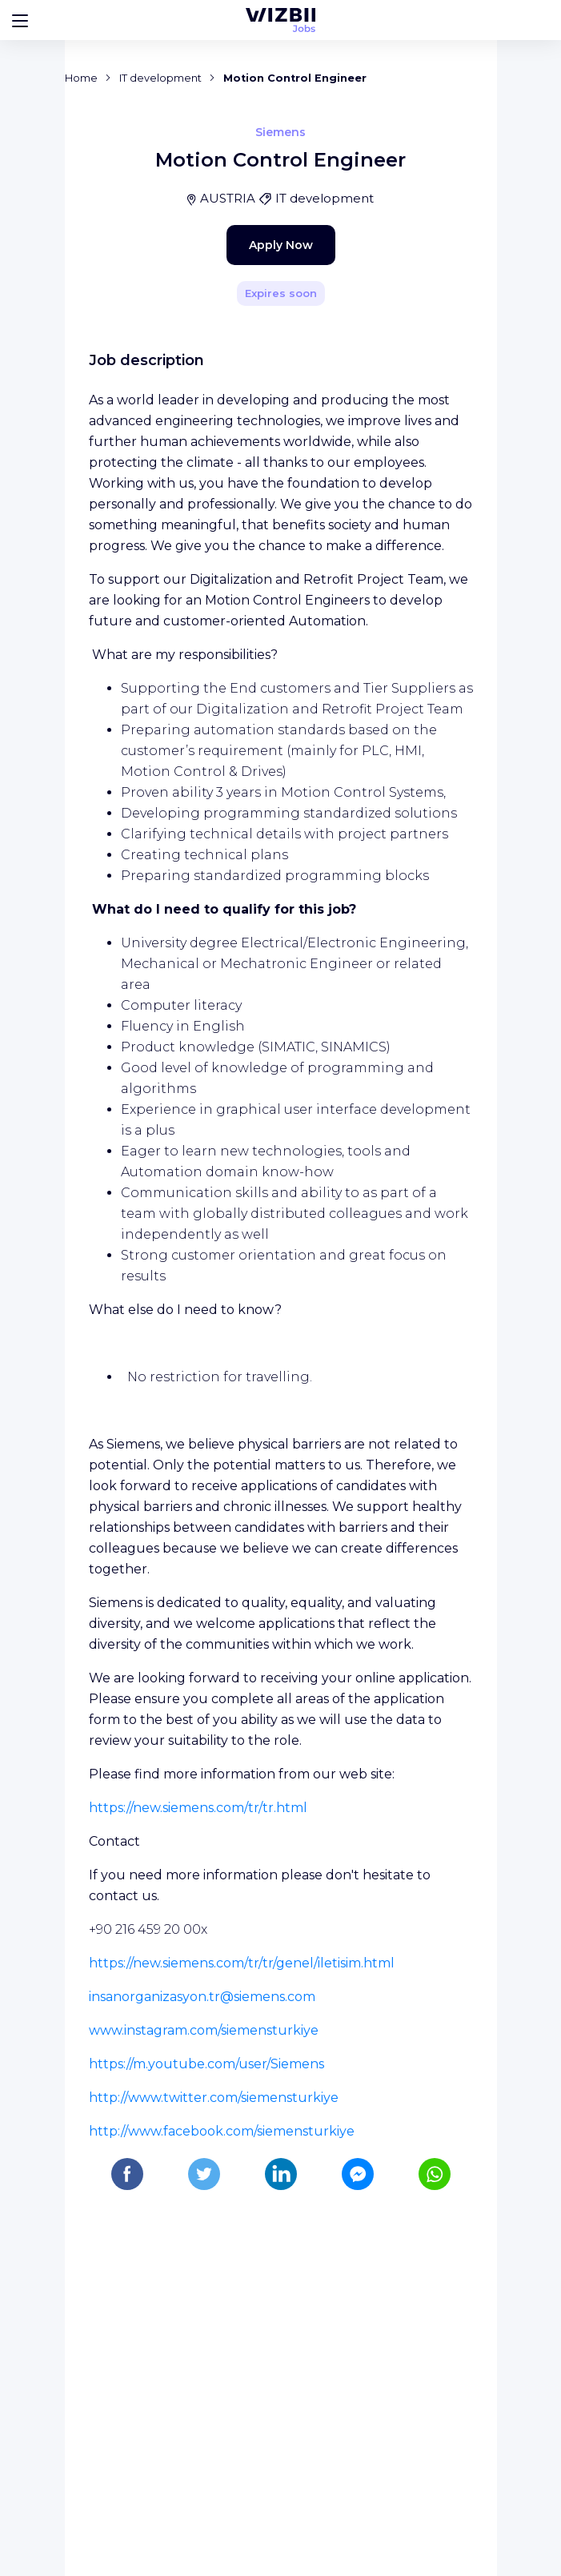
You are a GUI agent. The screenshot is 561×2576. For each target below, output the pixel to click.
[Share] (438, 358)
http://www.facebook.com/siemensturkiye (222, 2425)
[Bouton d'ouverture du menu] (20, 20)
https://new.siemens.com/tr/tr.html (198, 2101)
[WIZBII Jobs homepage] (280, 20)
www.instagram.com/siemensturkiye (204, 2324)
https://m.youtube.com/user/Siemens (206, 2357)
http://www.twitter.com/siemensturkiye (214, 2391)
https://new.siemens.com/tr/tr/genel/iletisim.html (242, 2257)
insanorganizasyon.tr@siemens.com (202, 2290)
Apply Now (253, 572)
